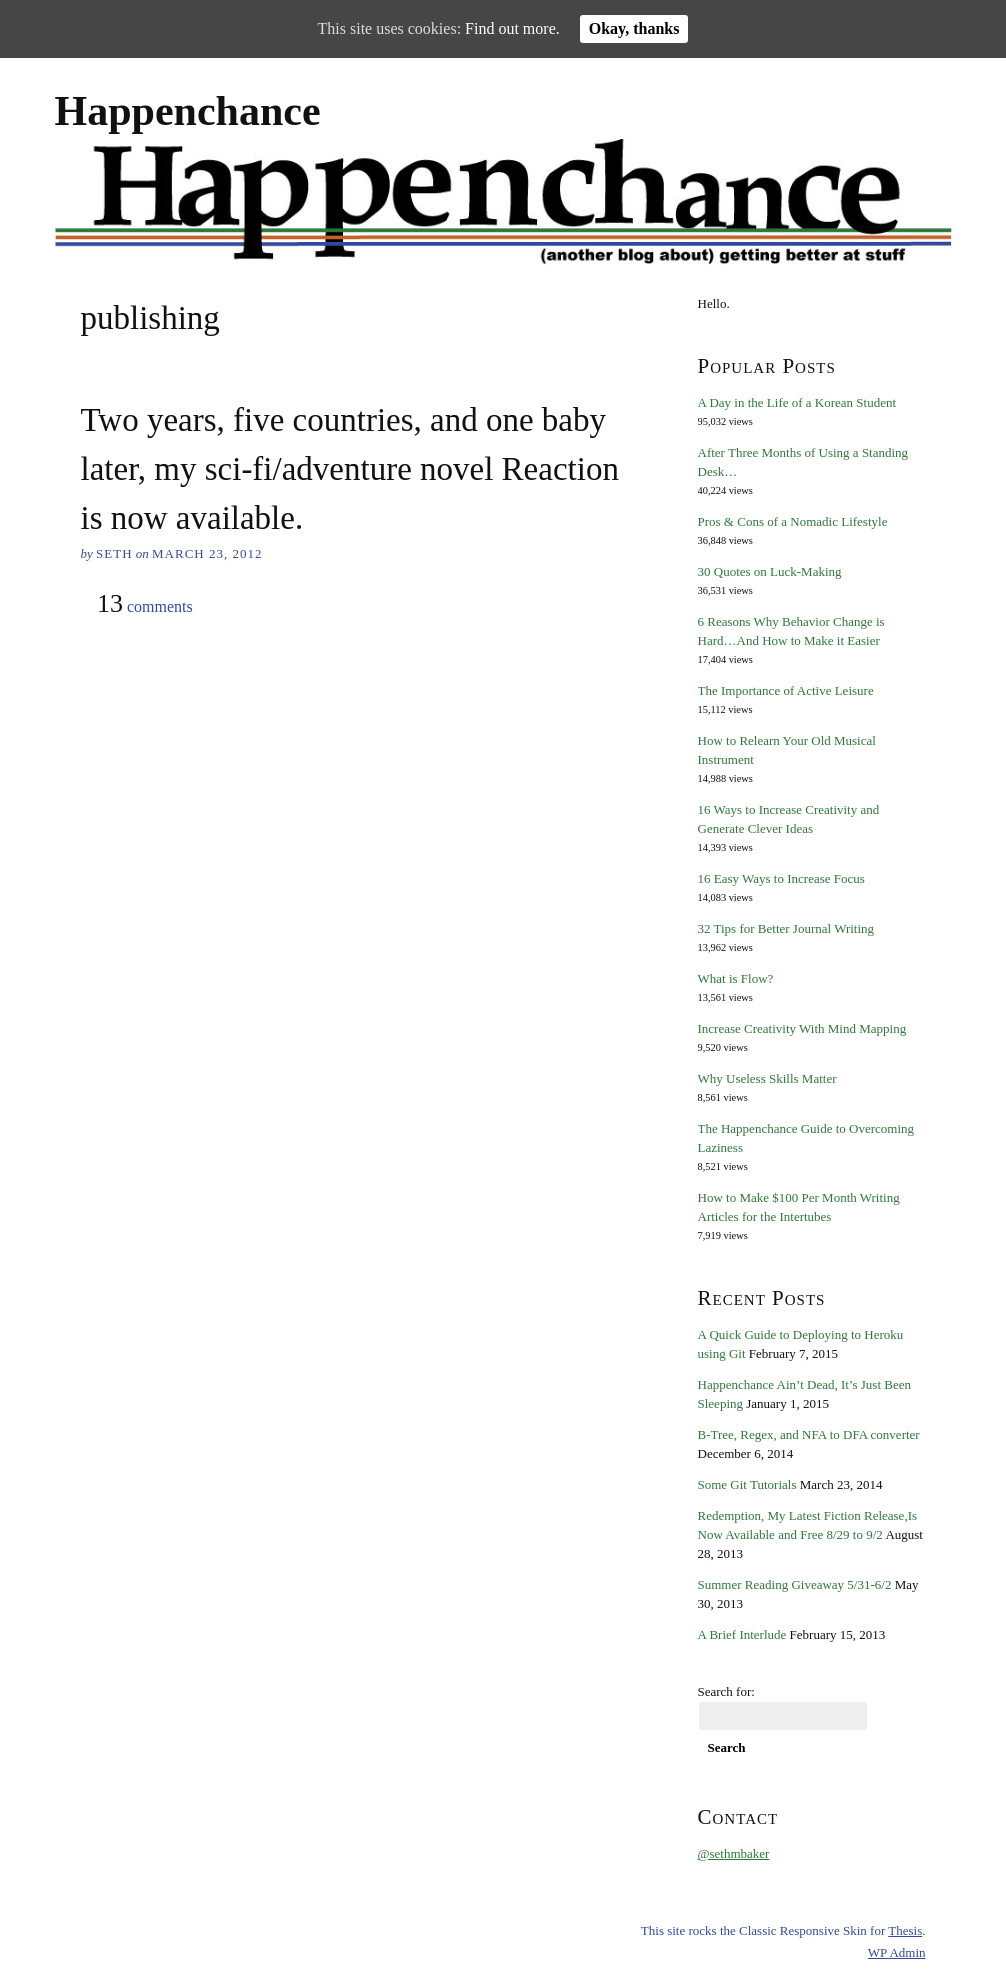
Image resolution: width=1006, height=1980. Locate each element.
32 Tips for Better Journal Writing (786, 928)
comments (145, 604)
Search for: (726, 1691)
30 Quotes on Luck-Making (770, 571)
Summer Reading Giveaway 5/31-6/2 (795, 1584)
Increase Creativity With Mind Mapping (802, 1028)
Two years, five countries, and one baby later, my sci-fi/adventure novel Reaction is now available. (350, 469)
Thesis (905, 1930)
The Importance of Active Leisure (786, 690)
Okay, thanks (634, 28)
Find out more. (512, 28)
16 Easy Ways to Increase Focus (781, 878)
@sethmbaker (734, 1853)
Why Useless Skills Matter (767, 1078)
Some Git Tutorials (747, 1484)
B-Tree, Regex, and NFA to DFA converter (809, 1434)
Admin (897, 1952)
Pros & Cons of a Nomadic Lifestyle (793, 521)
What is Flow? (736, 978)
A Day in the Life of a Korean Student (797, 402)
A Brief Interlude (742, 1634)
